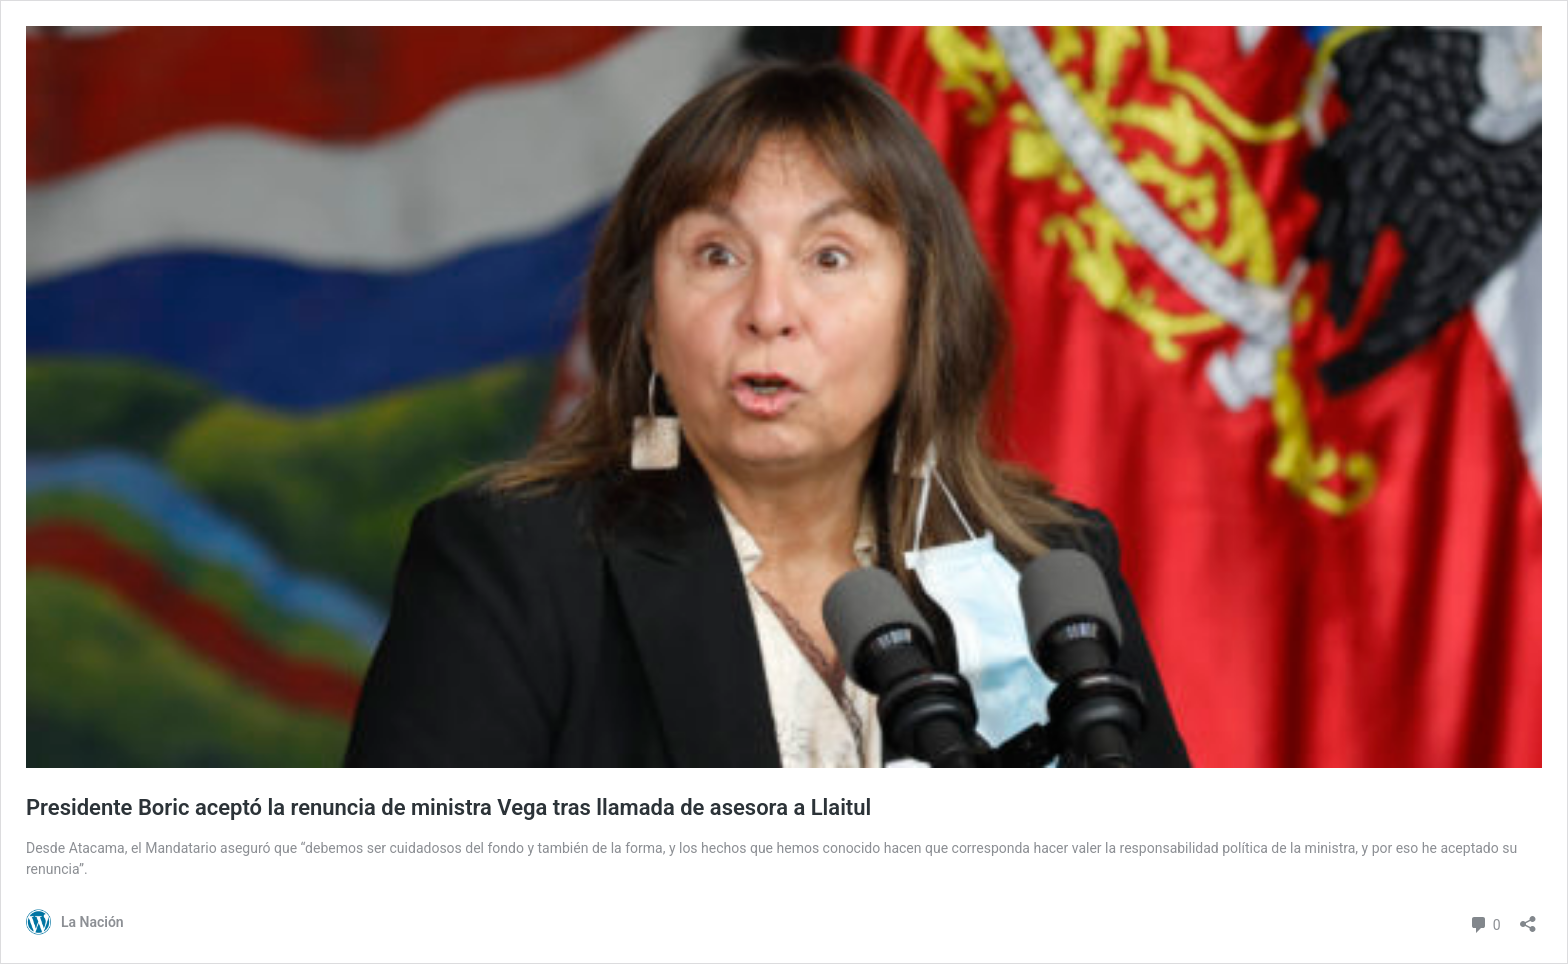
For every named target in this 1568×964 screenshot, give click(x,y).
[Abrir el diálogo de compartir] (1528, 917)
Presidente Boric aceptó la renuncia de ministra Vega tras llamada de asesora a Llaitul (448, 807)
